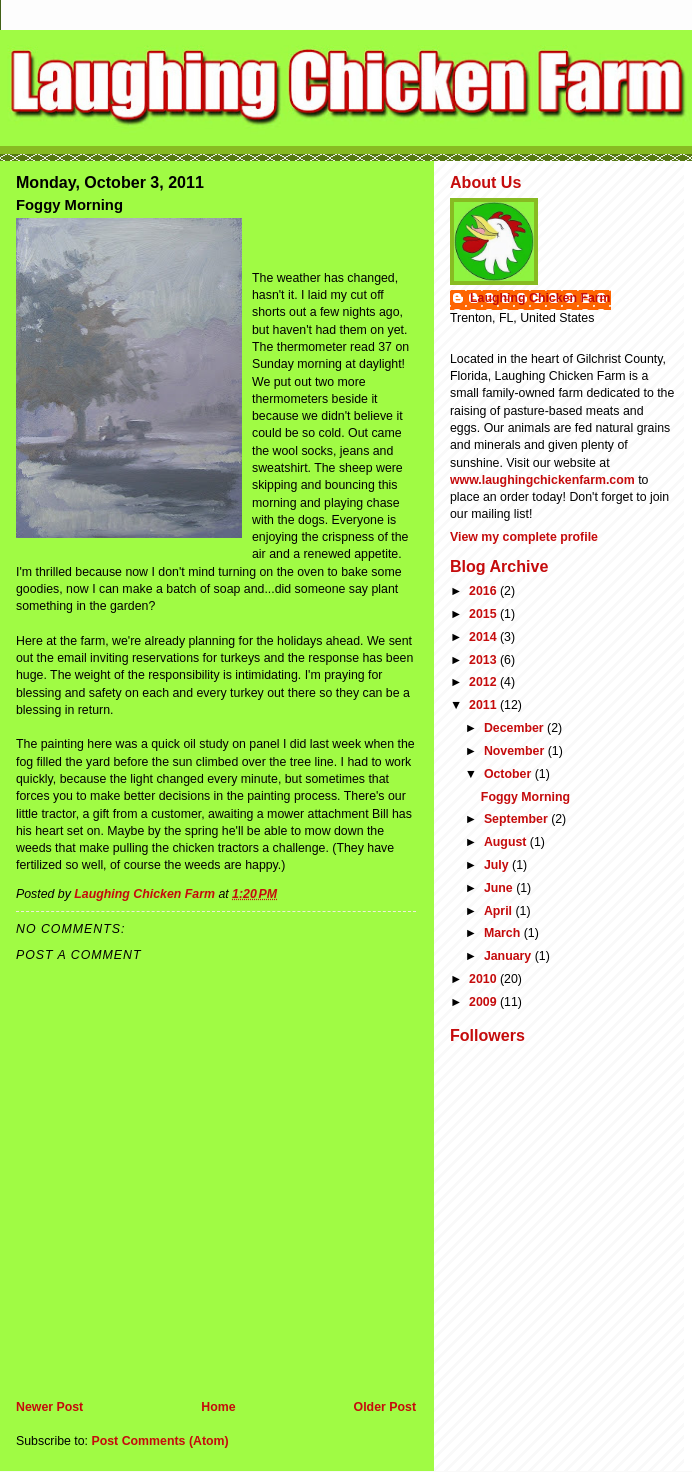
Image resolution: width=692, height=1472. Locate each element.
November (516, 751)
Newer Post (49, 1407)
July (498, 865)
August (507, 842)
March (504, 933)
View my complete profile (524, 537)
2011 (484, 705)
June (500, 888)
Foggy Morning (525, 797)
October (509, 774)
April (500, 911)
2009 (484, 1002)
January (509, 956)
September (517, 819)
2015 (484, 614)
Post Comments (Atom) (159, 1441)
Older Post (385, 1407)
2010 (484, 979)
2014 (484, 637)
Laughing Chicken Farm (540, 298)
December (515, 728)
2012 (484, 682)
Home (218, 1407)
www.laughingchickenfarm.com (542, 480)
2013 (484, 660)
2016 (484, 591)
